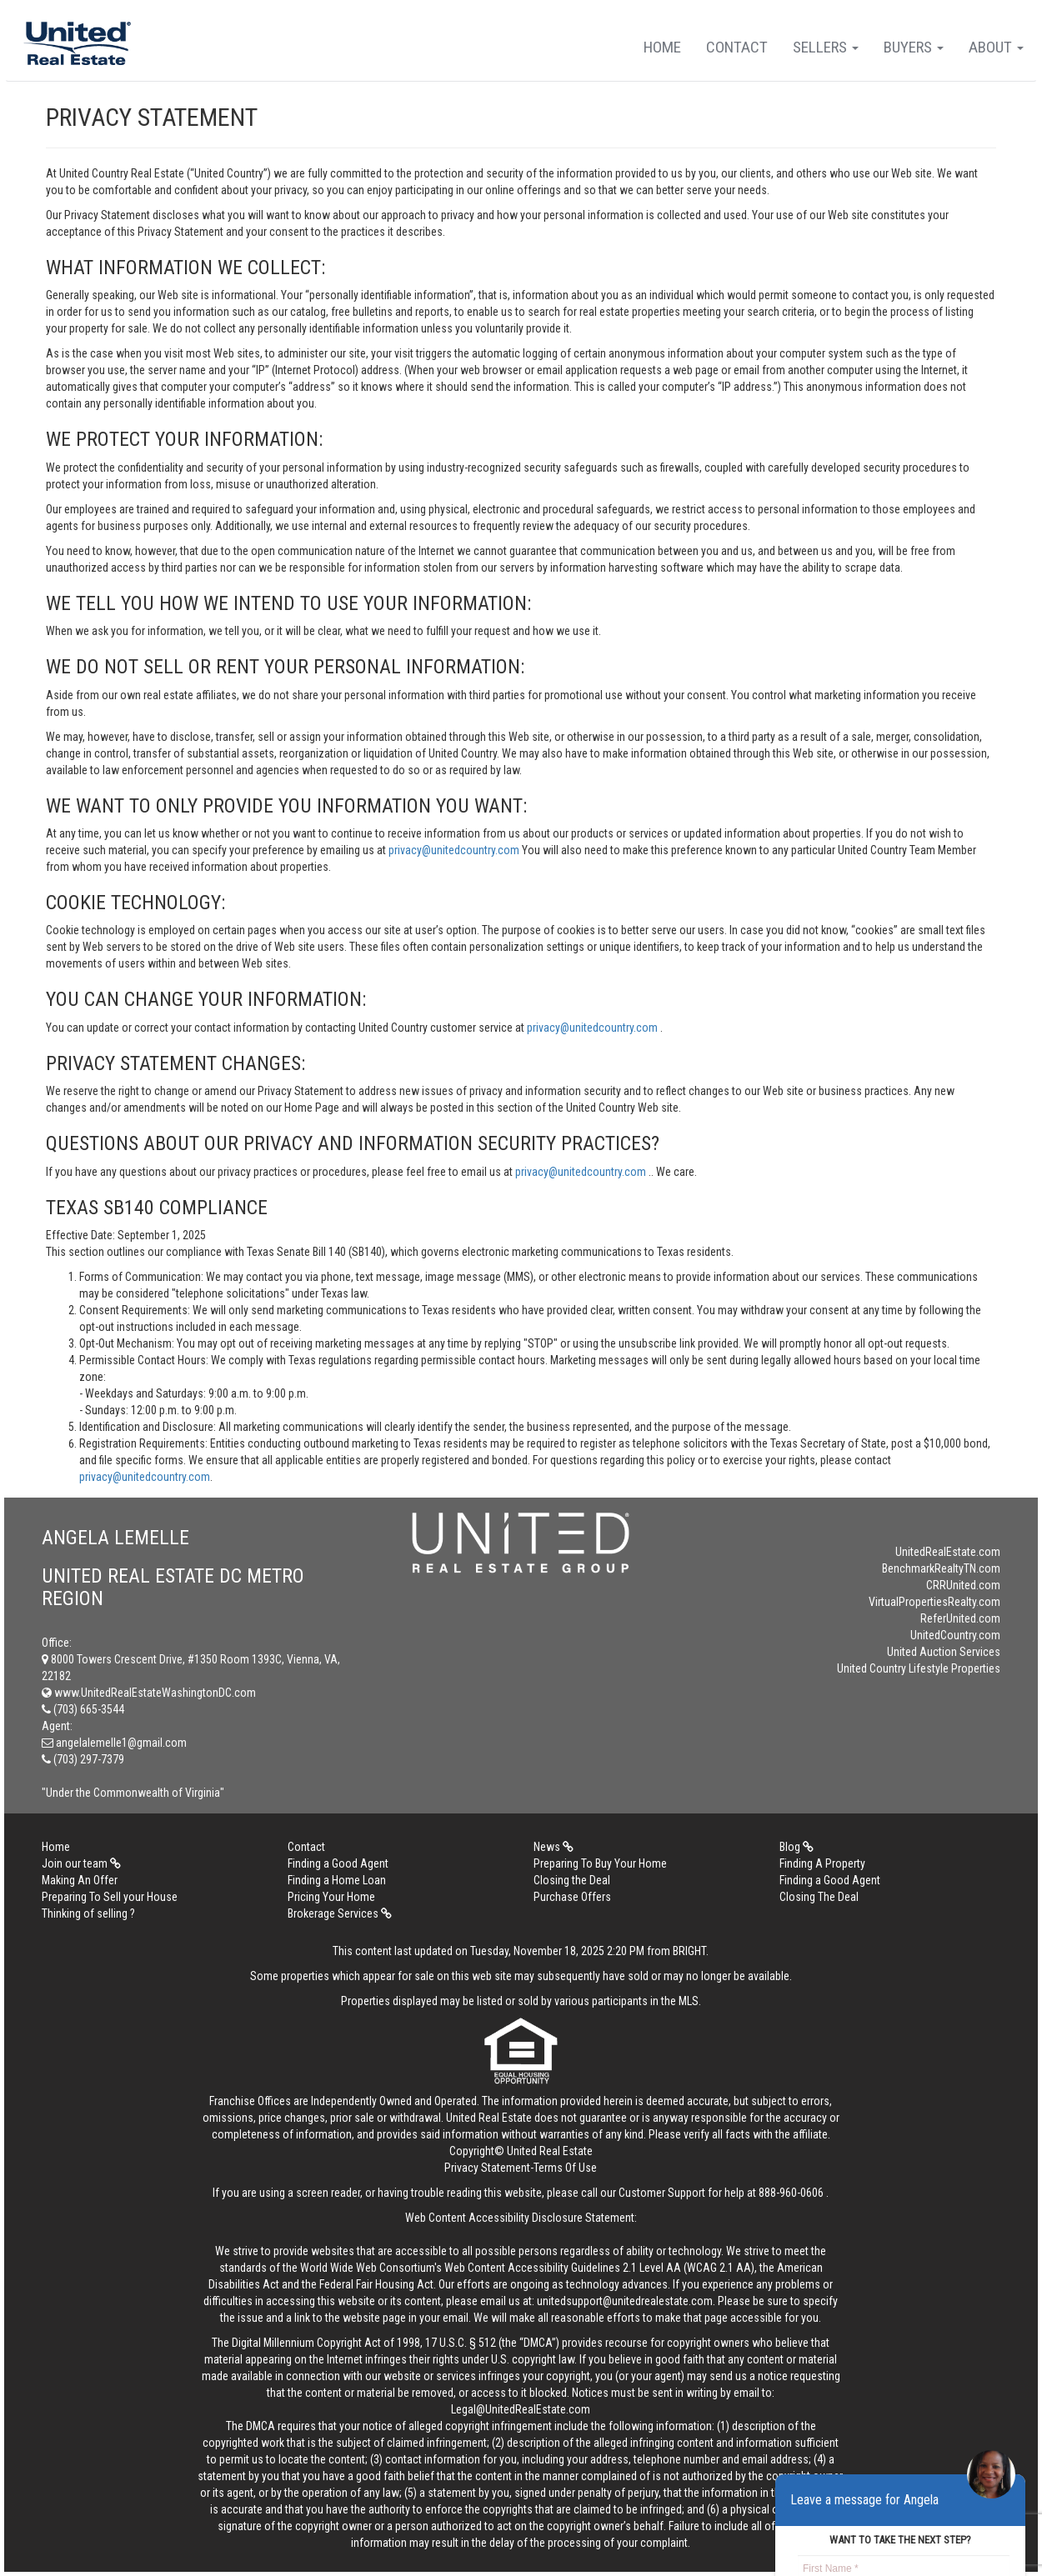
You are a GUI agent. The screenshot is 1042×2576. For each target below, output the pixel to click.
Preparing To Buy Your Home (600, 1863)
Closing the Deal (572, 1880)
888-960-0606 (791, 2192)
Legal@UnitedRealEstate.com (520, 2409)
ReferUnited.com (960, 1618)
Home (662, 47)
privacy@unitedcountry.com (455, 850)
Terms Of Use (565, 2167)
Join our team (81, 1863)
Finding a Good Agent (338, 1863)
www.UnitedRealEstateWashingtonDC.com (149, 1692)
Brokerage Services (340, 1913)
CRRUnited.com (963, 1585)
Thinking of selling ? (88, 1913)
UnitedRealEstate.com (947, 1551)
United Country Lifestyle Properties (918, 1668)
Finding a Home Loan (337, 1880)
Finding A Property (822, 1863)
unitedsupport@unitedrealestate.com (625, 2301)
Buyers (914, 47)
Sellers (826, 47)
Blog (796, 1846)
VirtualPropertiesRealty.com (934, 1601)
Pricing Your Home (331, 1896)
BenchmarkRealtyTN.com (941, 1568)
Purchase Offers (572, 1896)
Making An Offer (80, 1880)
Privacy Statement (487, 2167)
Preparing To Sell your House (110, 1896)
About (996, 47)
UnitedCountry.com (955, 1635)
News (554, 1846)
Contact (737, 47)
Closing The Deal (819, 1896)
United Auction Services (943, 1651)
